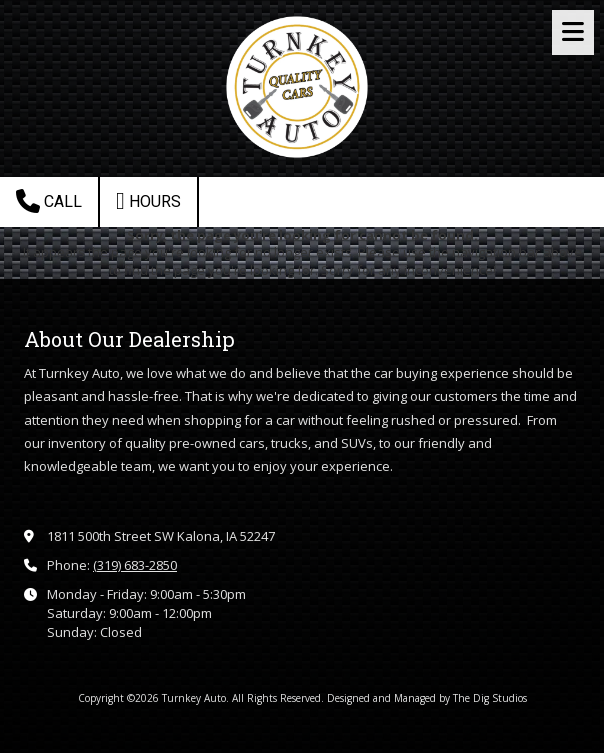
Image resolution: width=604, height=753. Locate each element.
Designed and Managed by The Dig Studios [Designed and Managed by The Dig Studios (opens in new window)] (427, 698)
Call (49, 201)
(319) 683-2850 (135, 565)
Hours (148, 201)
